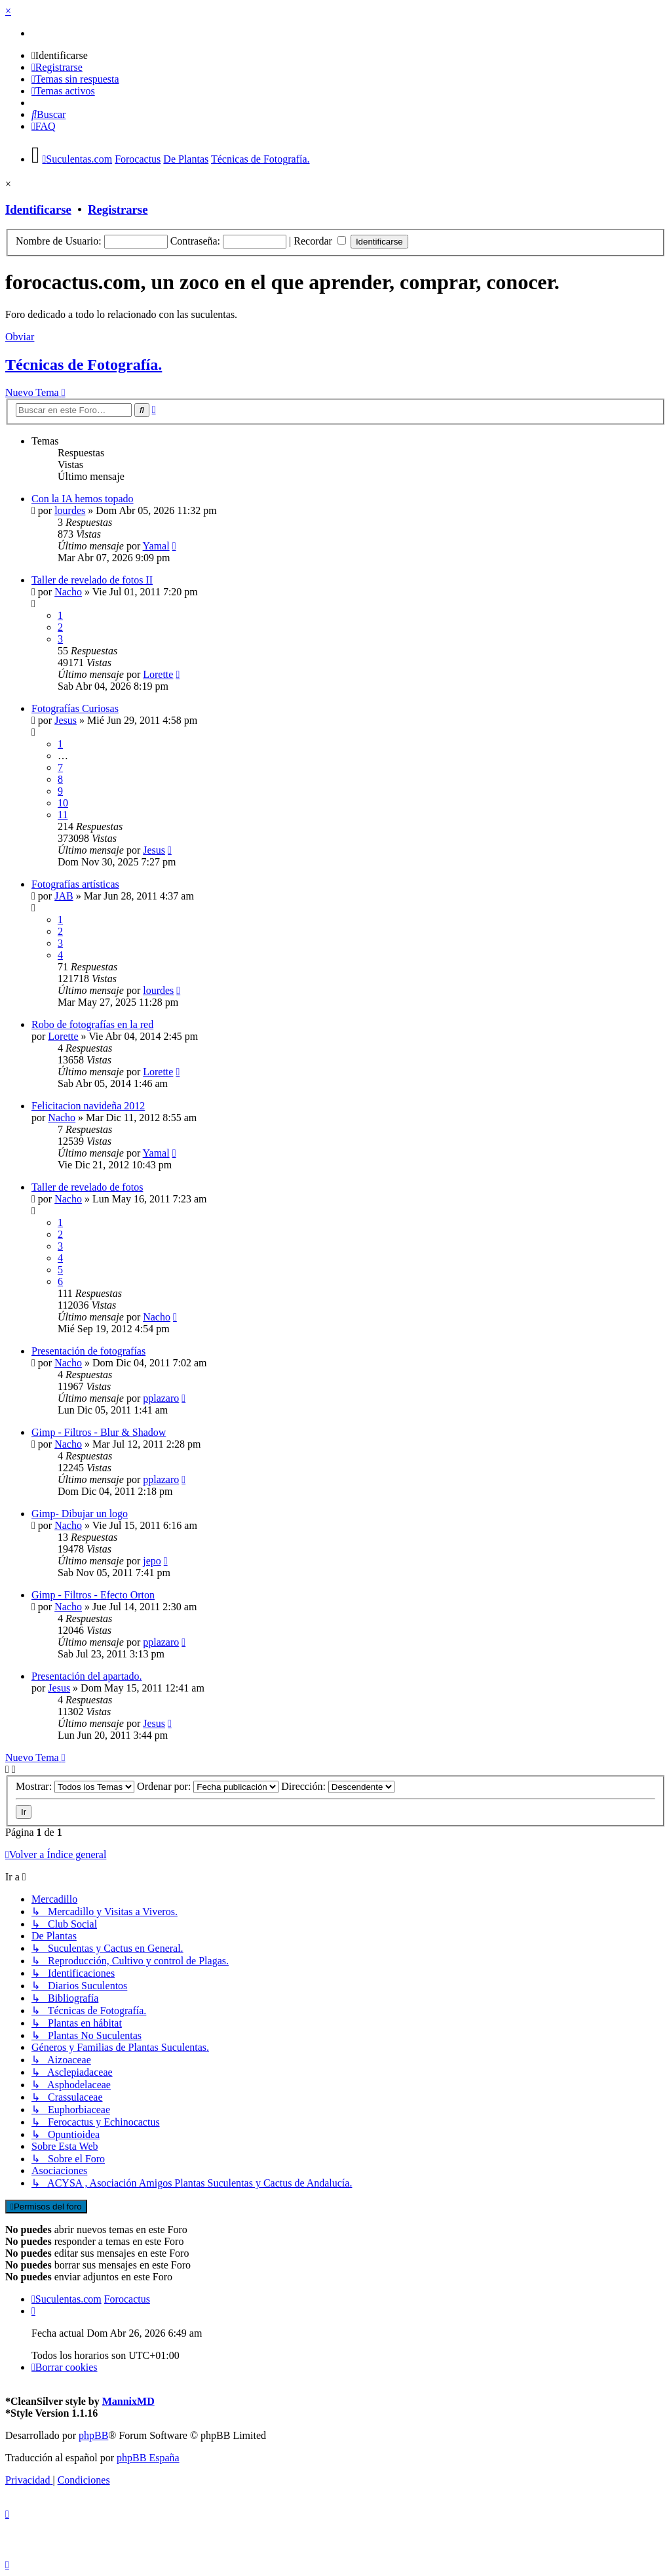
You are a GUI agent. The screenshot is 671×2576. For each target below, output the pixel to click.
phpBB (93, 2435)
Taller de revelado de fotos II (92, 579)
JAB (63, 896)
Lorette (158, 674)
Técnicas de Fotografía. (83, 364)
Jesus (65, 720)
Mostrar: (75, 1786)
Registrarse (117, 209)
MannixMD (128, 2401)
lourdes (69, 510)
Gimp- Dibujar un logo (79, 1513)
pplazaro (161, 1398)
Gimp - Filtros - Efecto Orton (93, 1594)
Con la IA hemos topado (82, 498)
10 (63, 802)
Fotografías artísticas (75, 884)
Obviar (19, 336)
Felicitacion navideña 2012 (88, 1105)
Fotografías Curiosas (75, 708)
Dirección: (337, 1786)
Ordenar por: (207, 1786)
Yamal (156, 545)
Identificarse (38, 209)
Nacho (68, 591)
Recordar (320, 241)
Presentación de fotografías (88, 1351)
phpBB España (148, 2457)
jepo (152, 1560)
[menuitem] (59, 55)
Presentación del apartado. (86, 1676)
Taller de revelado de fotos (87, 1187)
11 (62, 814)
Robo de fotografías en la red (92, 1024)
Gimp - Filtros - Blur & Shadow (98, 1432)
